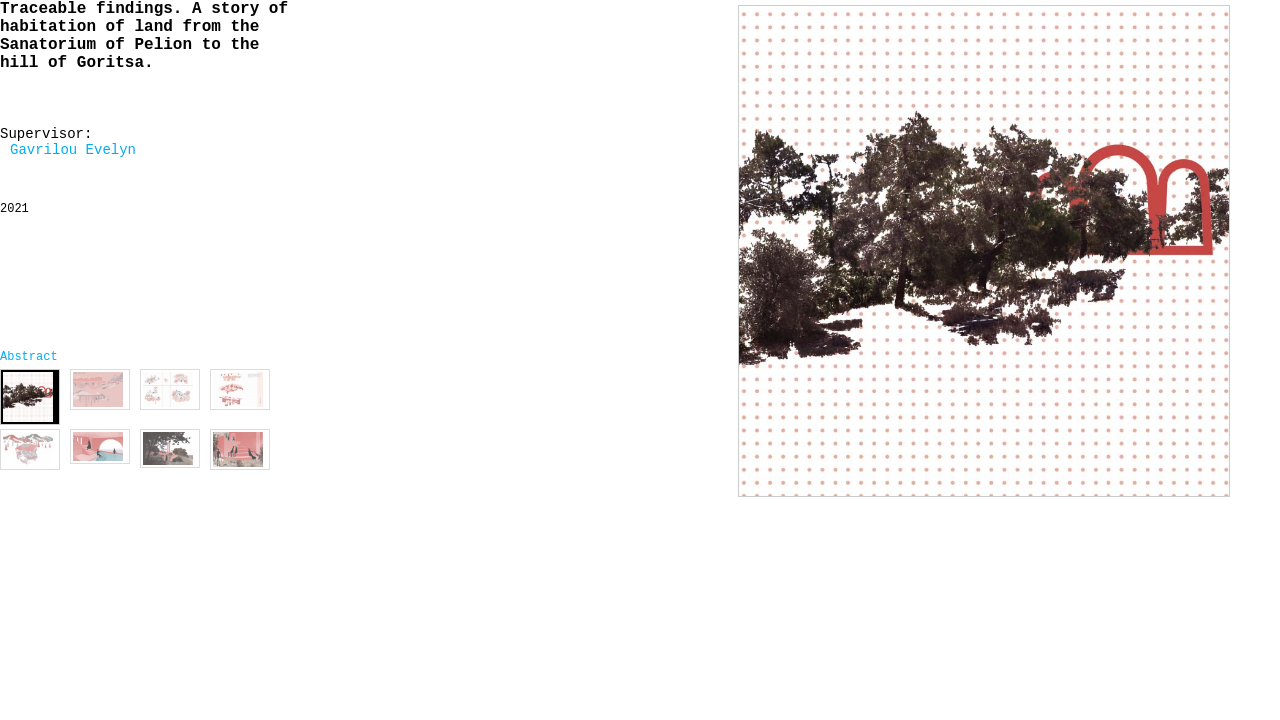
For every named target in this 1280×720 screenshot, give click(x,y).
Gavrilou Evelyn (73, 150)
